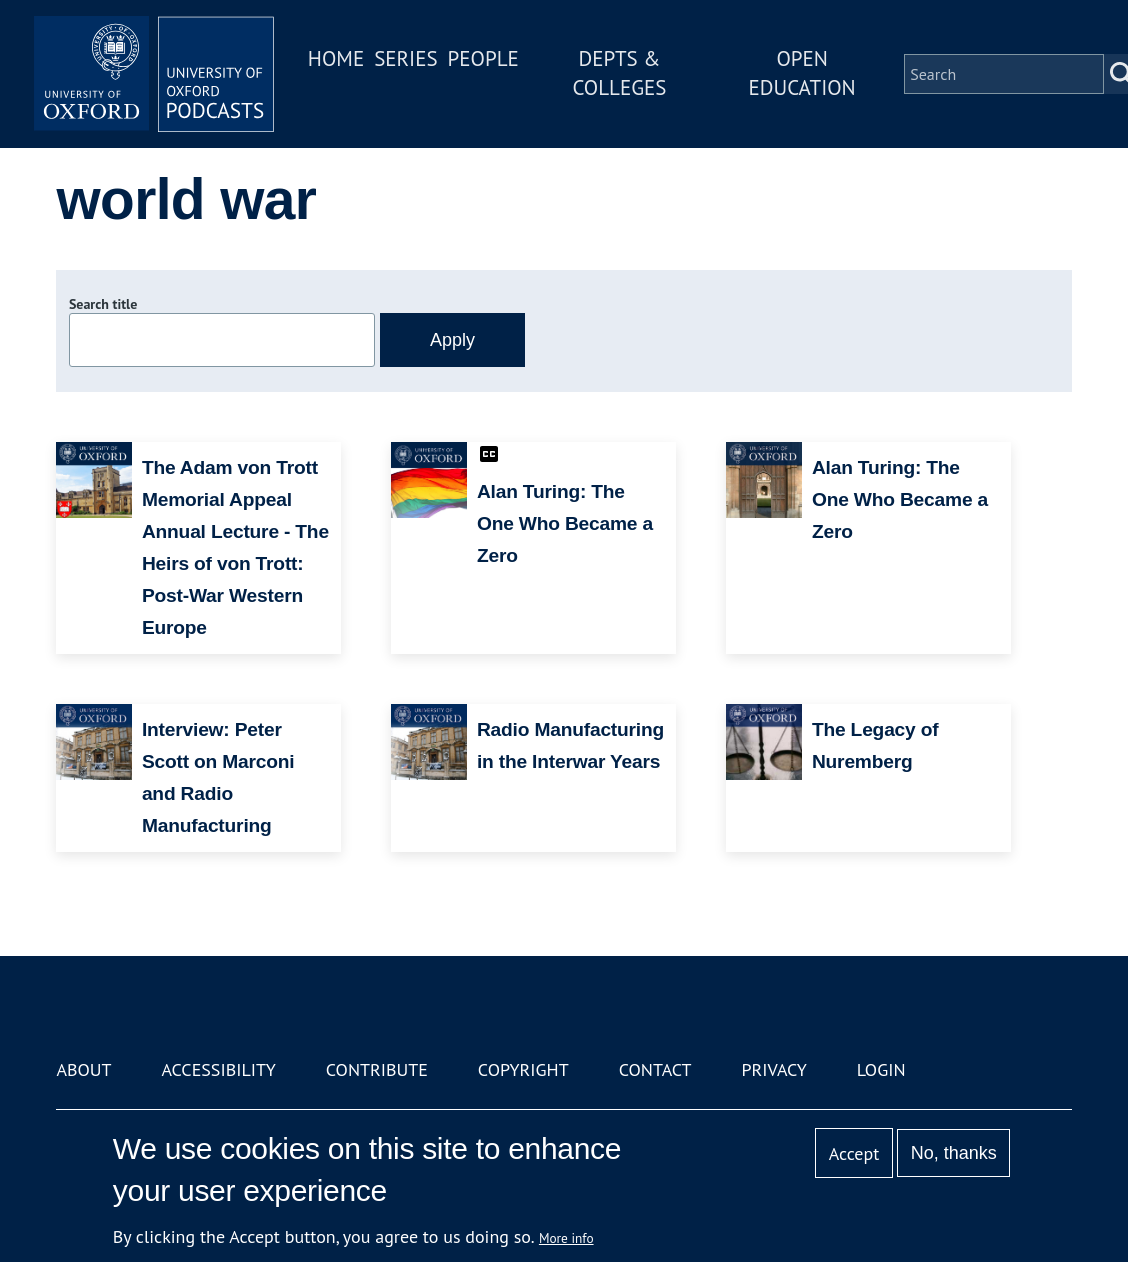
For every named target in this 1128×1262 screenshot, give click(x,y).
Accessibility (218, 1069)
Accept (854, 1153)
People (483, 58)
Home (336, 58)
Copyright (523, 1069)
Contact (655, 1069)
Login (881, 1069)
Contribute (377, 1069)
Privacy (774, 1069)
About (83, 1069)
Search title (103, 304)
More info (566, 1238)
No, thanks (954, 1153)
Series (405, 58)
